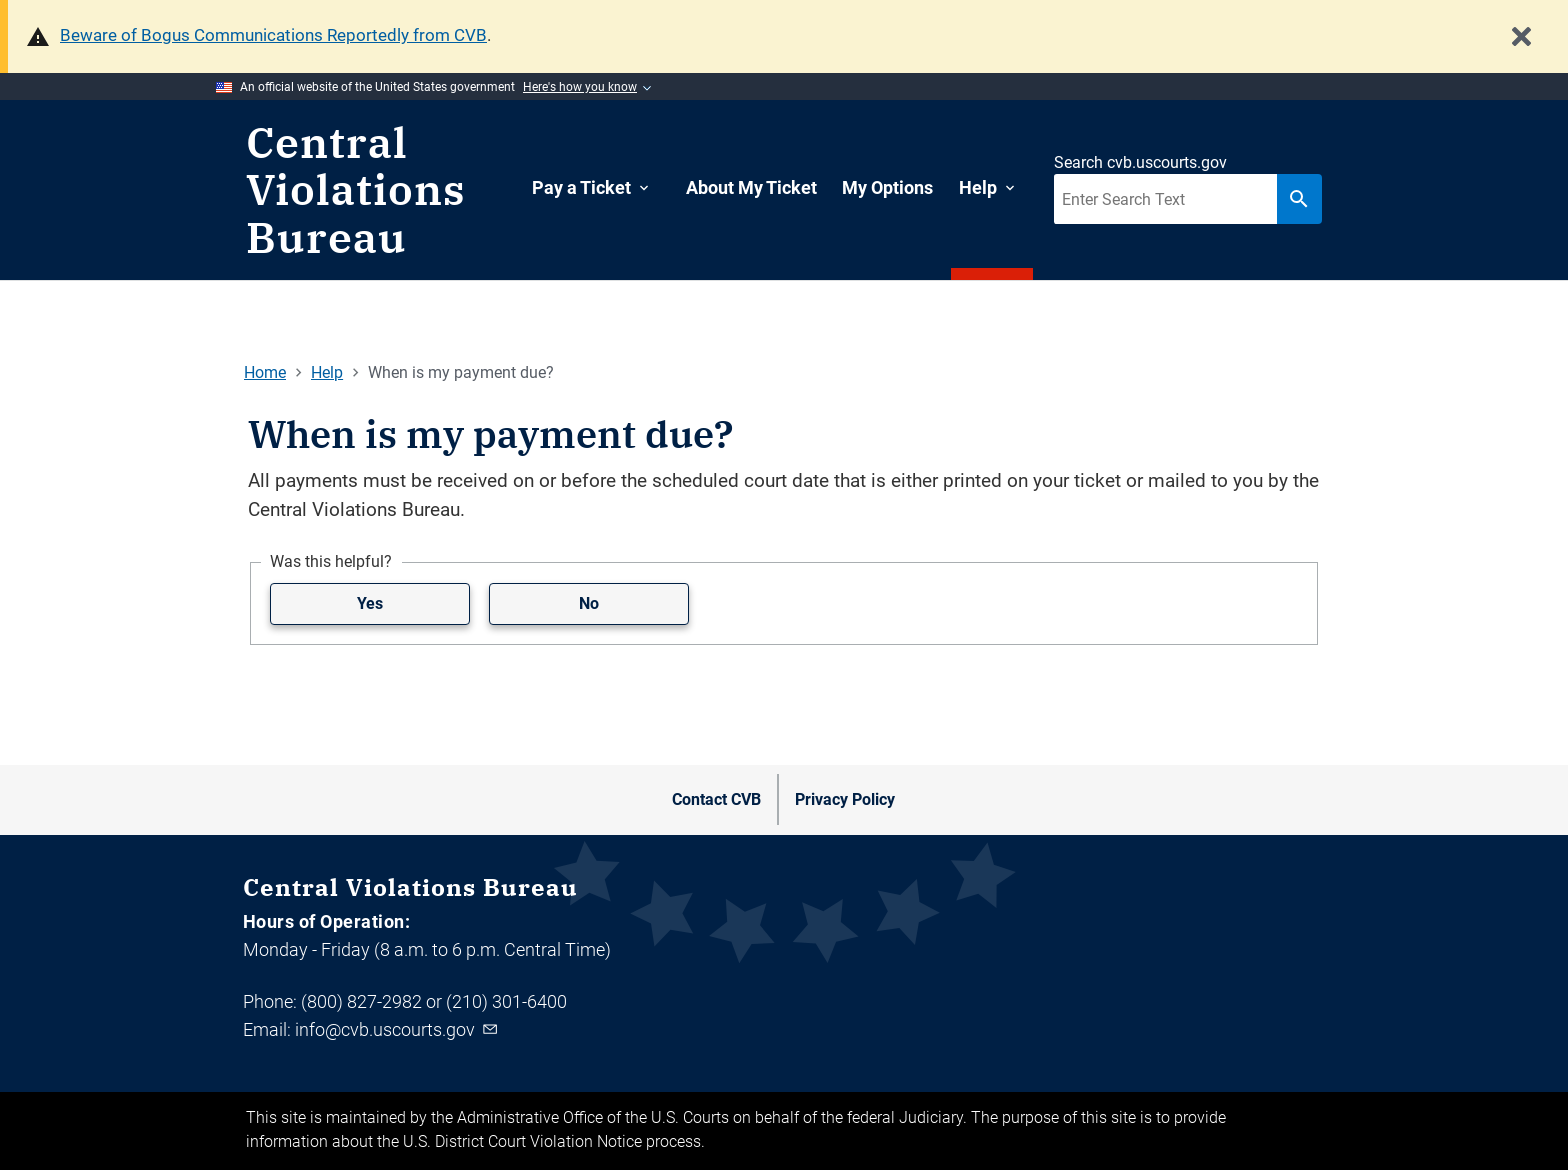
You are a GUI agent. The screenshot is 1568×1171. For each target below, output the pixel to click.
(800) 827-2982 (361, 1001)
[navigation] (908, 190)
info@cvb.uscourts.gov (398, 1029)
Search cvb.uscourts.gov (1140, 162)
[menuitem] (596, 188)
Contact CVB (716, 799)
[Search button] (1299, 199)
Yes (370, 603)
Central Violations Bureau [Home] (356, 190)
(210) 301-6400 (506, 1001)
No (589, 603)
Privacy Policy (845, 799)
